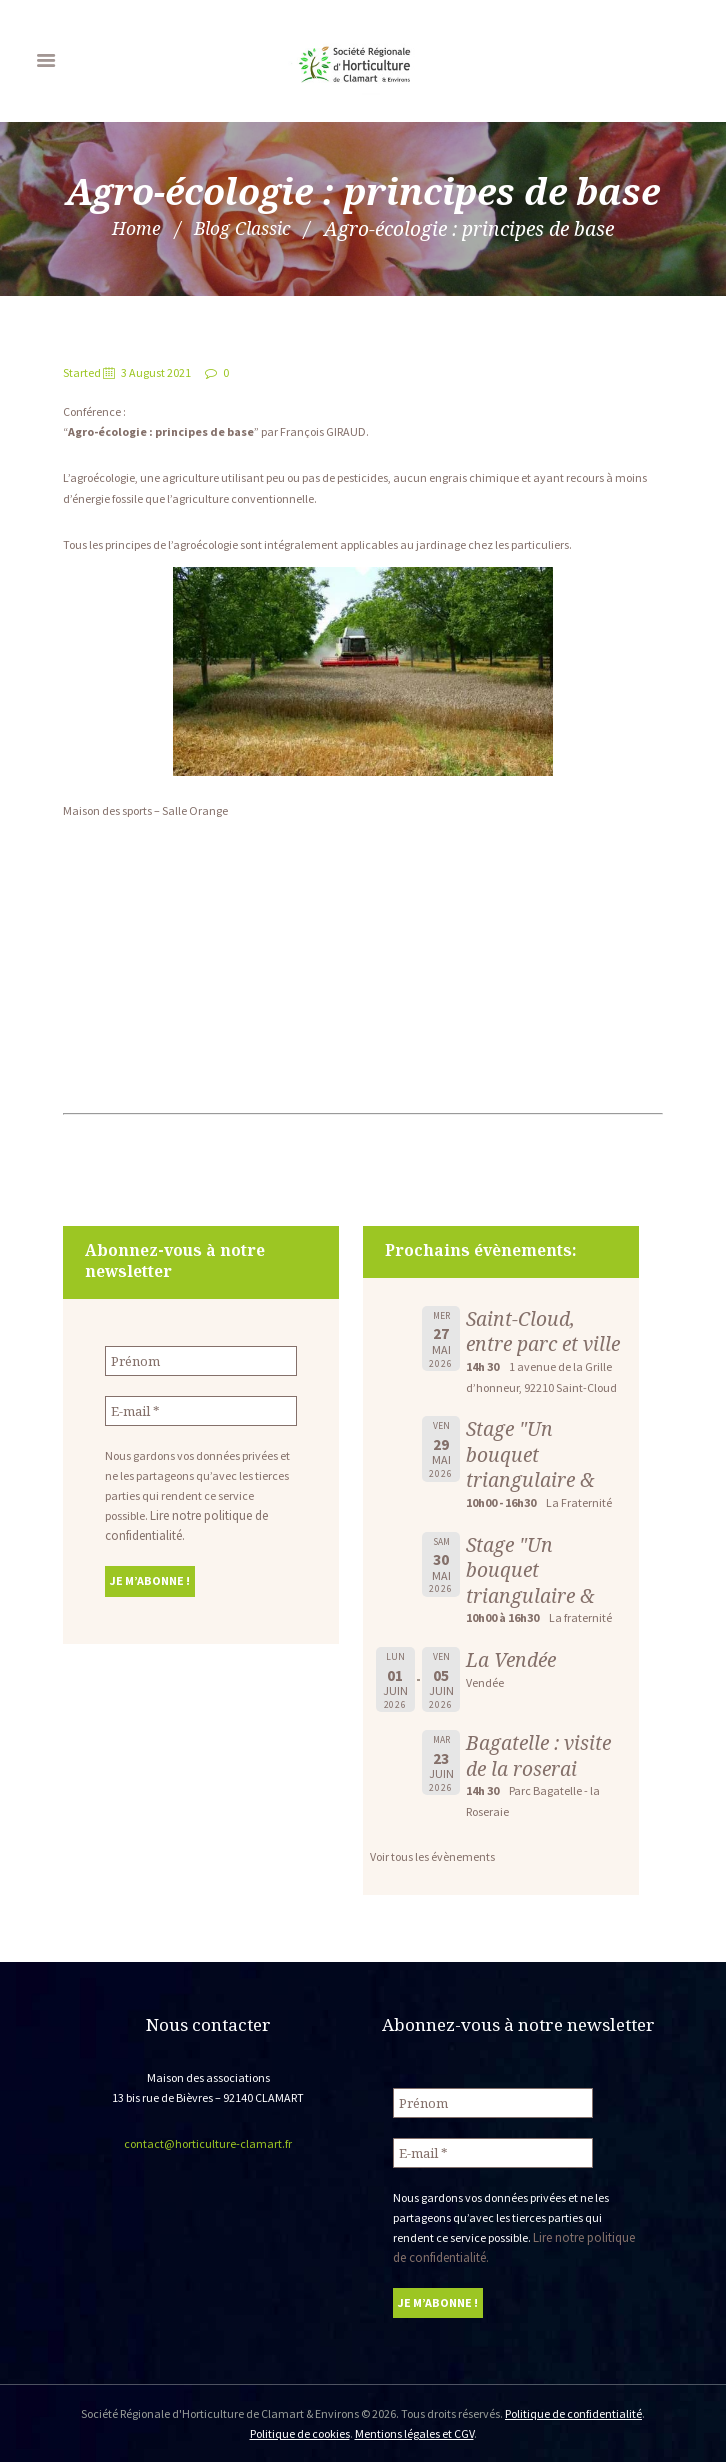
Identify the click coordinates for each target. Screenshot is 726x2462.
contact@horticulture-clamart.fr (208, 2143)
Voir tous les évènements (432, 1856)
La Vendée (511, 1659)
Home (131, 228)
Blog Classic (244, 228)
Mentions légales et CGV (414, 2431)
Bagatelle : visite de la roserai (538, 1755)
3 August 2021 (156, 372)
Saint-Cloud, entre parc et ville (543, 1331)
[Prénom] (201, 1360)
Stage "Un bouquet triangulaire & (530, 1454)
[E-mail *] (201, 1409)
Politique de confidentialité (573, 2411)
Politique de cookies (300, 2431)
